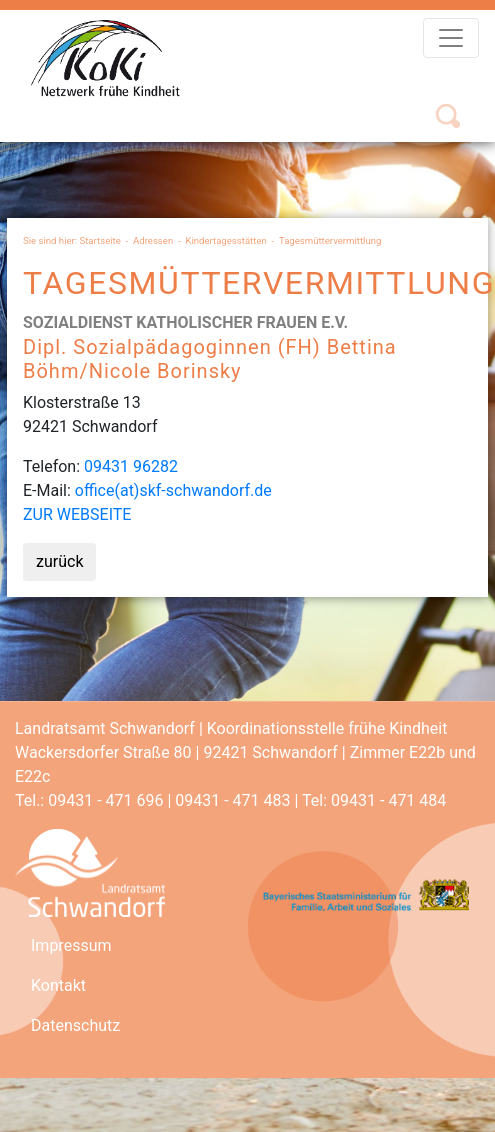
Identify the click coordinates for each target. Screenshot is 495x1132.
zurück (59, 561)
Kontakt (58, 985)
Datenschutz (75, 1025)
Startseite (100, 240)
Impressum (71, 945)
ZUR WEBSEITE (77, 514)
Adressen (153, 240)
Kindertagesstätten (225, 240)
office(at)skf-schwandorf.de (173, 490)
